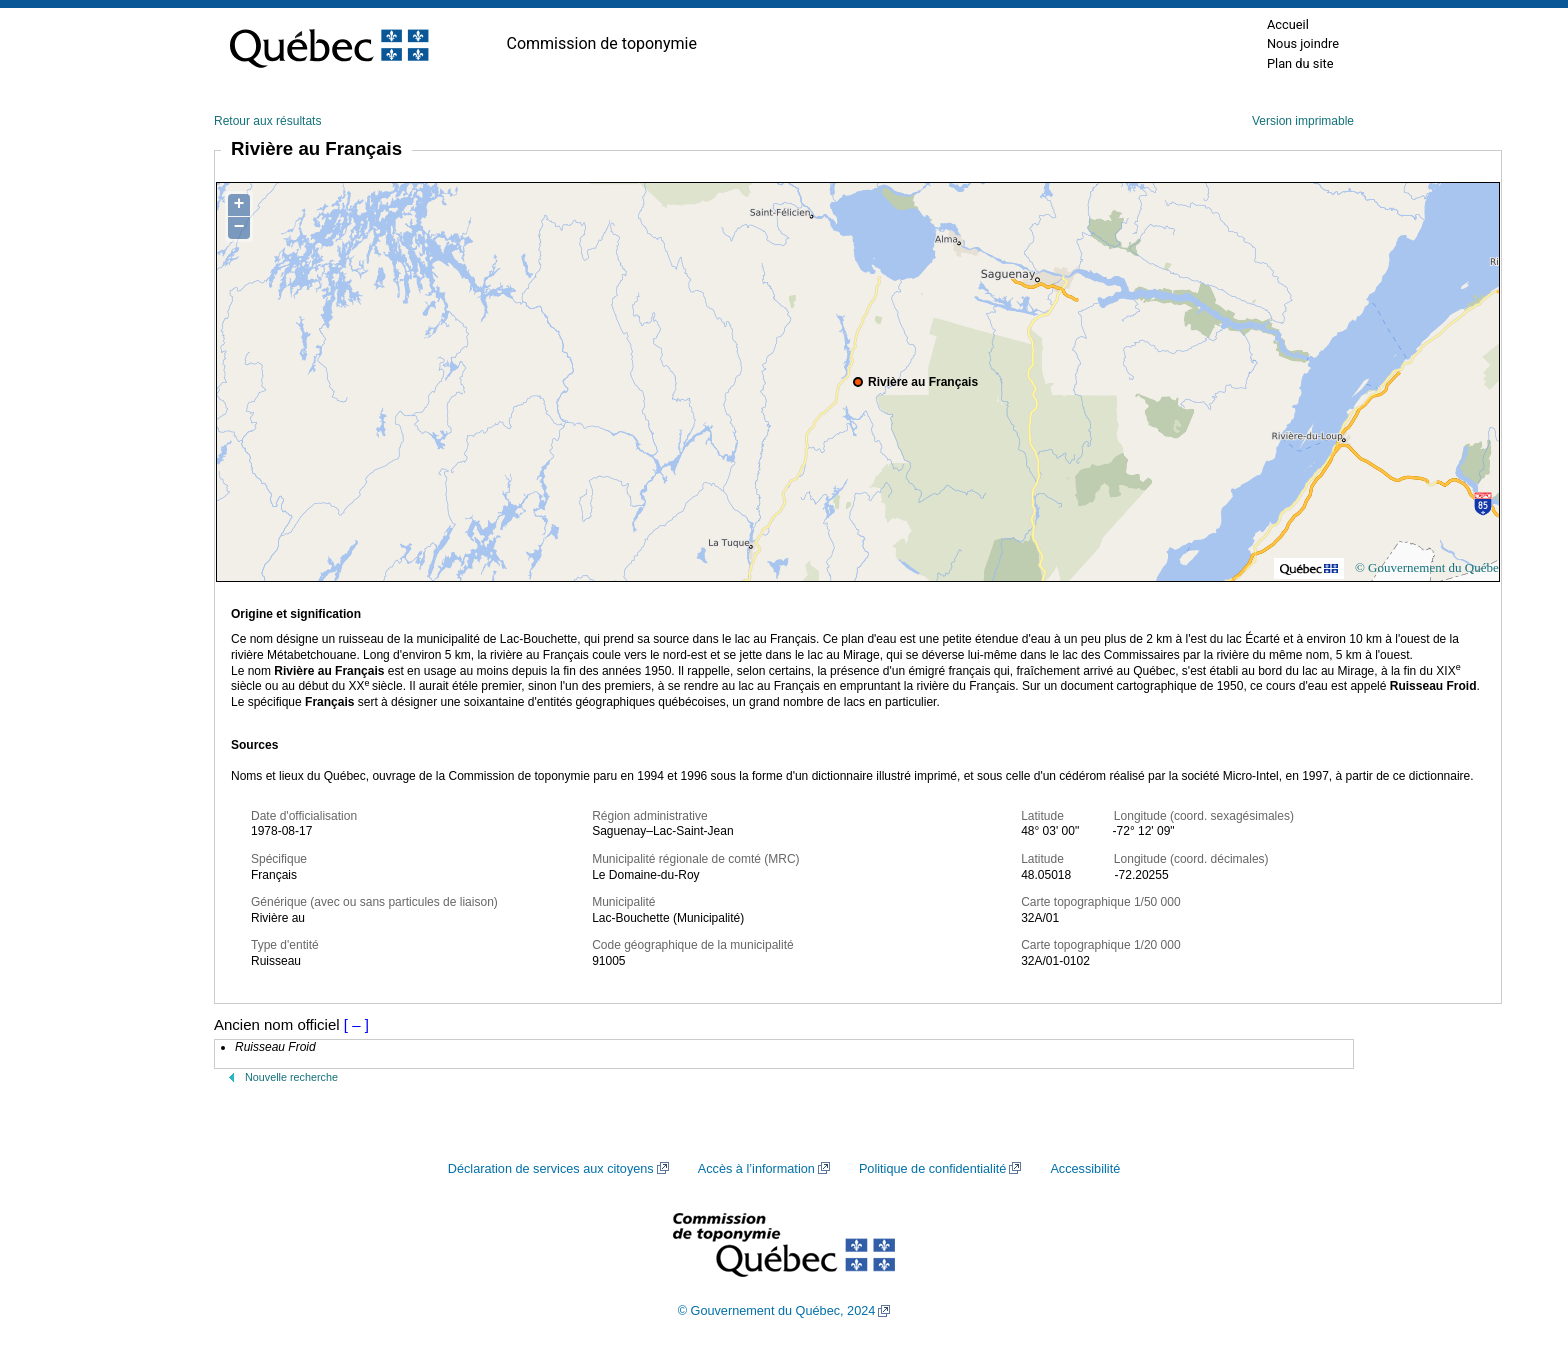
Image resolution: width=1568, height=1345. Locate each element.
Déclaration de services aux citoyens (551, 1169)
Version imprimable (1303, 121)
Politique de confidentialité (932, 1169)
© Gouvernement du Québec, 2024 (777, 1311)
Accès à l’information (756, 1169)
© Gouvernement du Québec (1430, 567)
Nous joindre (1303, 43)
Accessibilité (1085, 1169)
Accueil (1288, 24)
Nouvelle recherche (291, 1077)
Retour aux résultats (267, 121)
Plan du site (1300, 63)
